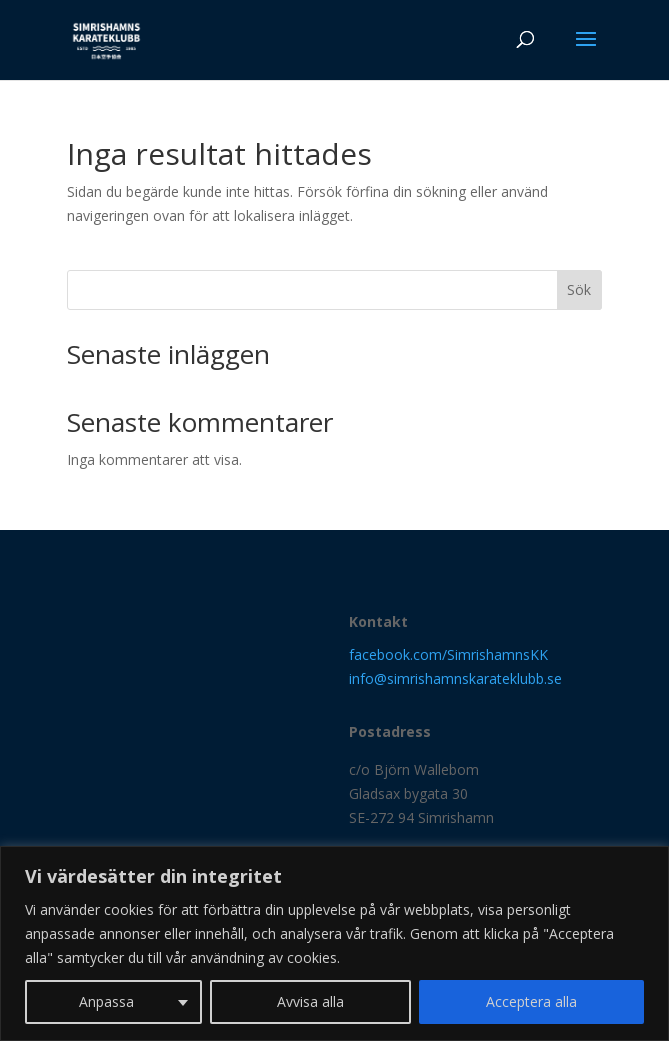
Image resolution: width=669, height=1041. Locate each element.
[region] (334, 943)
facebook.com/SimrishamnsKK (448, 654)
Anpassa (106, 1001)
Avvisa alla (310, 1001)
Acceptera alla (531, 1001)
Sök (579, 289)
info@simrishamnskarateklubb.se (455, 678)
